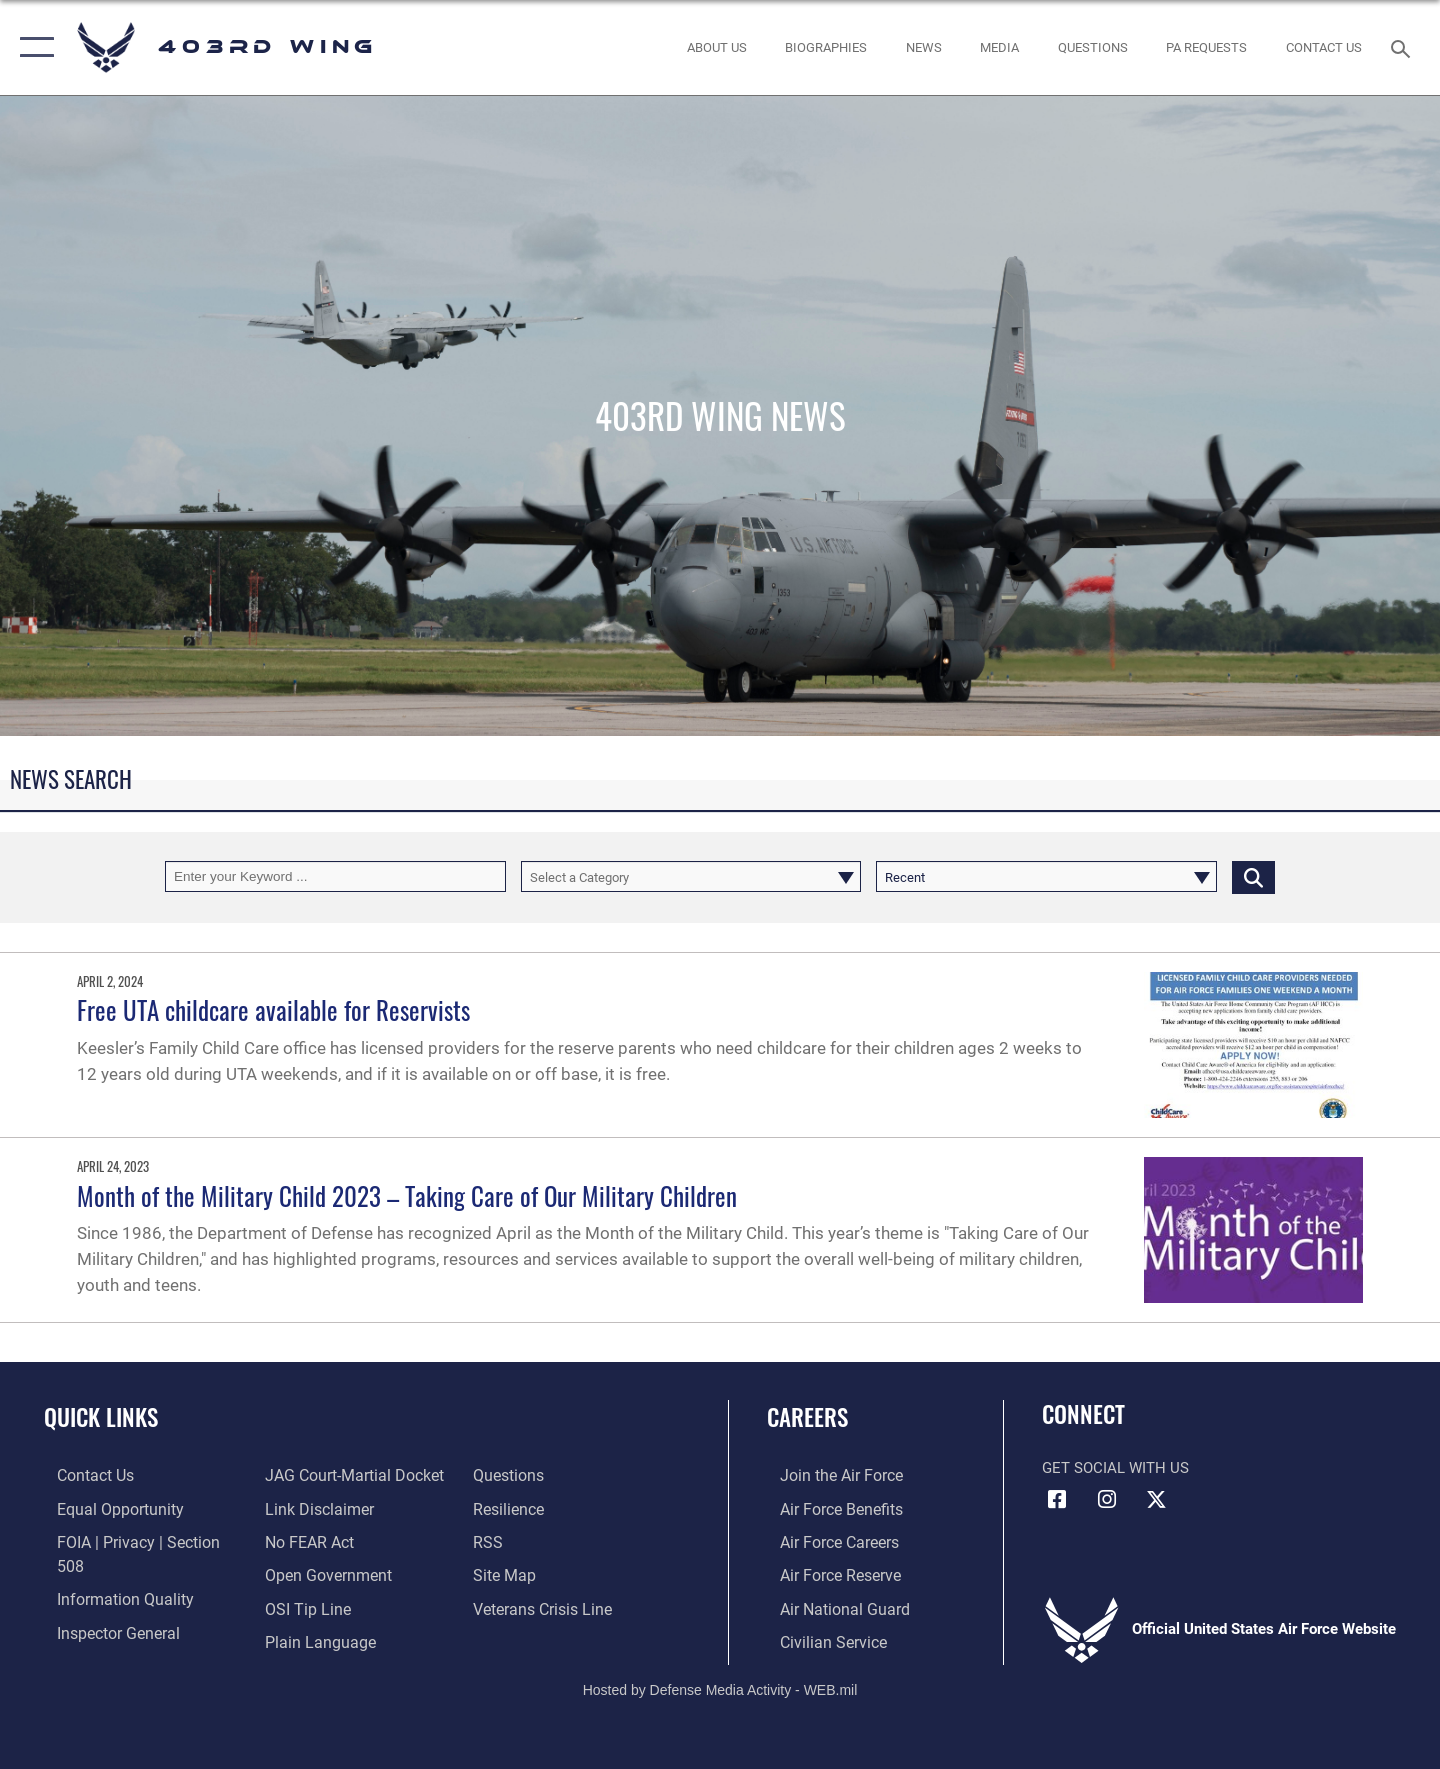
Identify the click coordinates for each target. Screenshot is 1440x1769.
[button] (32, 47)
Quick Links (101, 1417)
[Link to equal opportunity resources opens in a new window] (103, 1508)
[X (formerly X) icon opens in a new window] (1156, 1500)
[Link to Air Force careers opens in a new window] (825, 1541)
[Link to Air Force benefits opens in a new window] (826, 1508)
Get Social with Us (1115, 1468)
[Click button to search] (1253, 876)
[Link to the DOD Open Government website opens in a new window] (320, 1541)
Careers (807, 1417)
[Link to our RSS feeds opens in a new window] (490, 1508)
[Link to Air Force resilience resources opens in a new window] (511, 1475)
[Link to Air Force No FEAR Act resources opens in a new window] (304, 1508)
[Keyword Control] (335, 876)
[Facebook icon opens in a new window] (1057, 1500)
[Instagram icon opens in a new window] (1107, 1500)
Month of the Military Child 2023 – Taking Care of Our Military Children (407, 1195)
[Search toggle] (1403, 47)
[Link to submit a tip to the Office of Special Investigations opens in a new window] (301, 1573)
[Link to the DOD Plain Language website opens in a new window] (311, 1606)
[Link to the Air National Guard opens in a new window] (828, 1606)
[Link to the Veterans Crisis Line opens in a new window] (544, 1573)
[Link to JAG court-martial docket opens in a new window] (130, 1639)
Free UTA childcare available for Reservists (273, 1009)
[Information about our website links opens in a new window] (313, 1475)
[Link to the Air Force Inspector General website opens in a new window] (103, 1606)
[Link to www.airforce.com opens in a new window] (826, 1475)
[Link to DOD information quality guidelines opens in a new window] (108, 1573)
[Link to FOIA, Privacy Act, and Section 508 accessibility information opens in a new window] (135, 1541)
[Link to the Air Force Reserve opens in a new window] (826, 1573)
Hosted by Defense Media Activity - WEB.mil (720, 1686)
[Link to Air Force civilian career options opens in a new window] (818, 1639)
